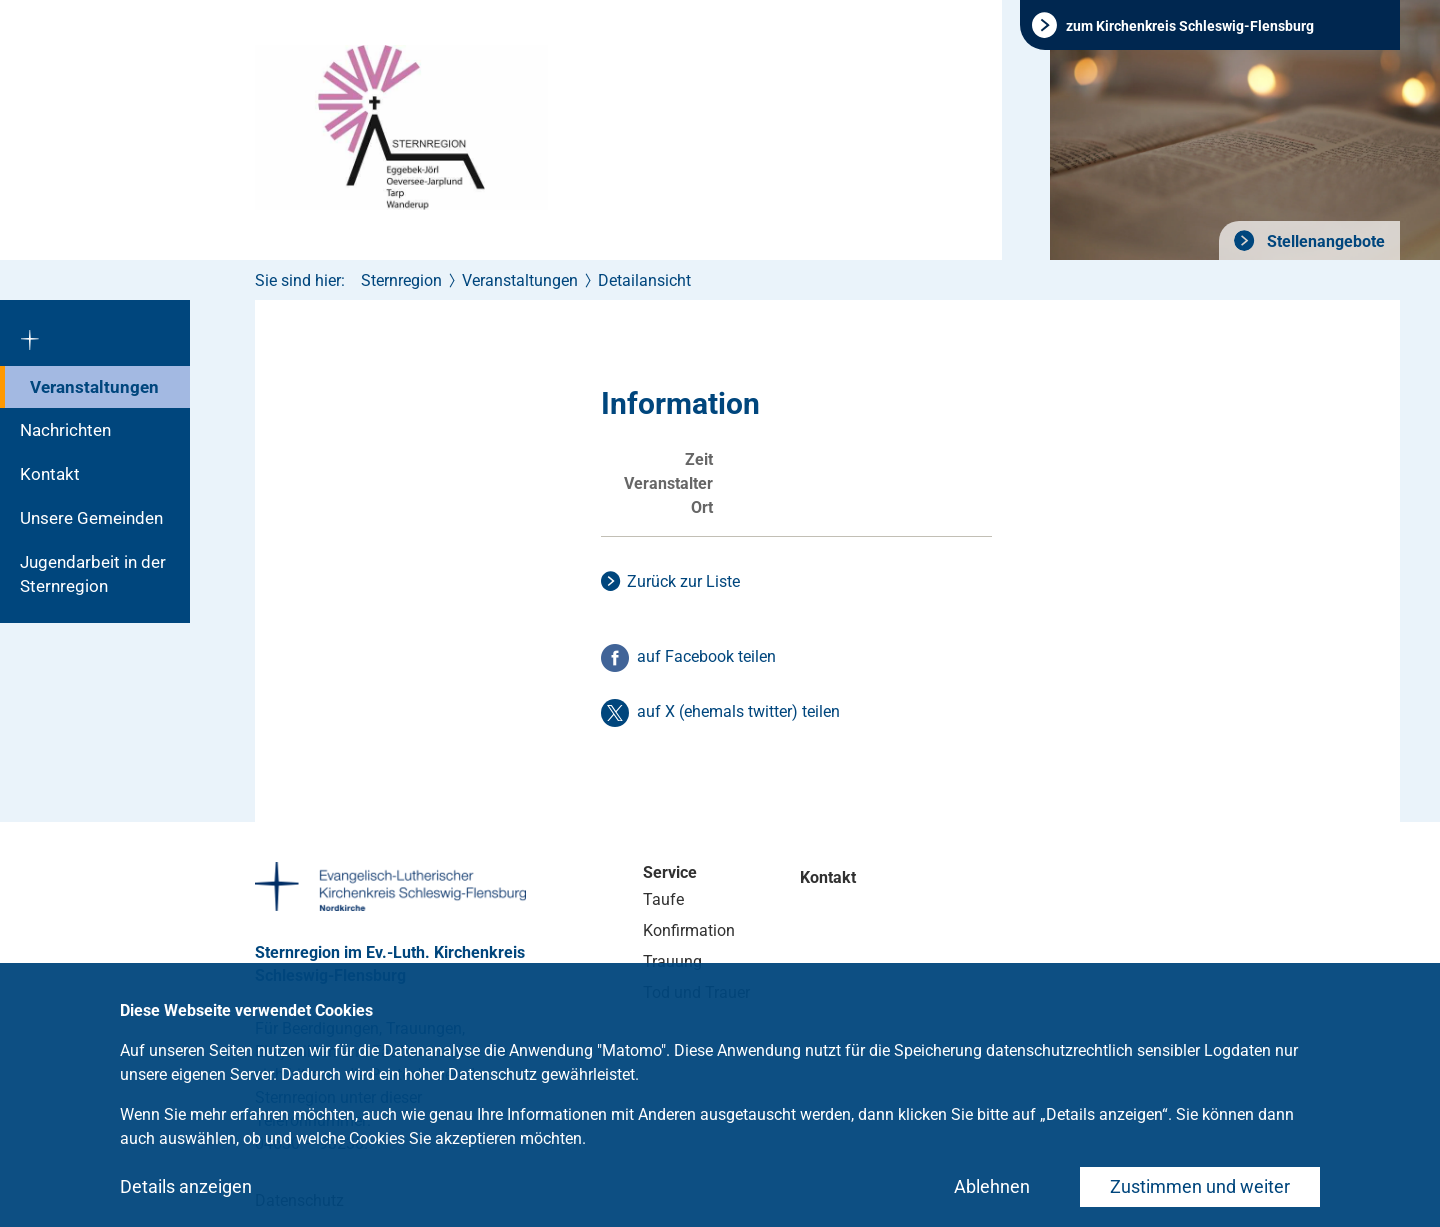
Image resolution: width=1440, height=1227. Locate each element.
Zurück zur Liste (683, 581)
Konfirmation (689, 930)
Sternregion (401, 280)
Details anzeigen (186, 1186)
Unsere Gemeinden (91, 518)
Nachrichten (65, 430)
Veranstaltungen (94, 387)
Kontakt (50, 474)
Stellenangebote (1324, 241)
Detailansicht (644, 280)
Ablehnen (992, 1186)
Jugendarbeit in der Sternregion (93, 574)
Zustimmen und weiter (1200, 1186)
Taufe (663, 899)
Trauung (672, 961)
